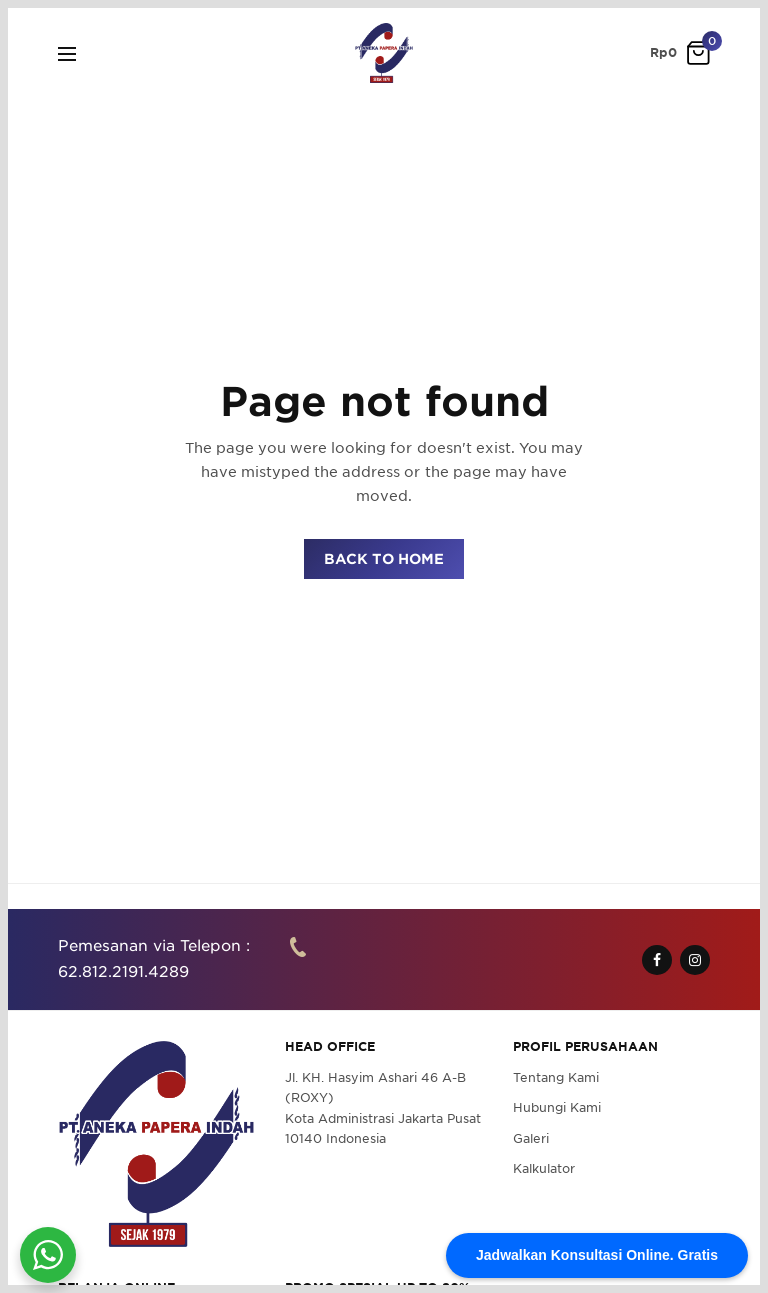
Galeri (531, 1138)
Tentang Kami (556, 1077)
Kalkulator (544, 1168)
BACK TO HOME (384, 559)
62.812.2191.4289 (123, 972)
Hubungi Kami (557, 1108)
